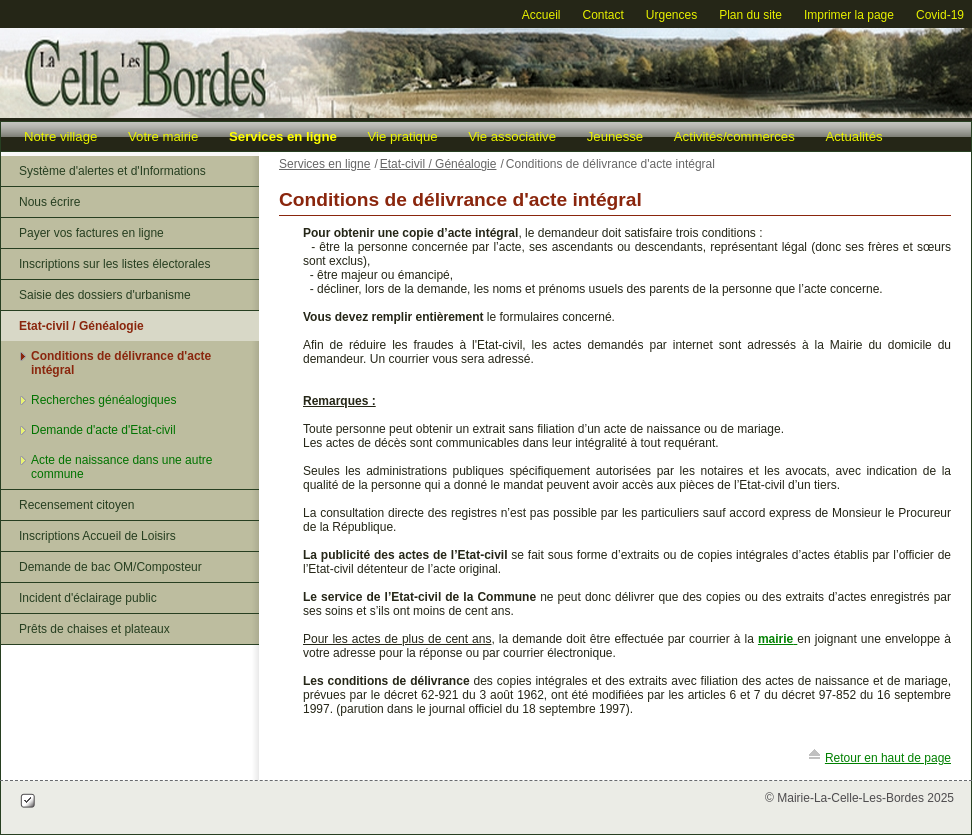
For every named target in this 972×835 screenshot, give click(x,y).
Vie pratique (402, 136)
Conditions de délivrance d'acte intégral (121, 363)
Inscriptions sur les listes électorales (114, 264)
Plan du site (750, 15)
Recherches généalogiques (103, 400)
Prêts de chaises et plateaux (94, 629)
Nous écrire (49, 202)
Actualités (853, 136)
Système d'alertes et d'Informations (112, 171)
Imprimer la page (849, 15)
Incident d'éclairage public (88, 598)
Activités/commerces (734, 136)
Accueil (541, 15)
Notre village (60, 136)
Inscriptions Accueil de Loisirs (97, 536)
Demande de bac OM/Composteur (110, 567)
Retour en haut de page (888, 758)
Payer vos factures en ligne (91, 233)
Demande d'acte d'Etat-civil (103, 430)
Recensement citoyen (76, 505)
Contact (602, 15)
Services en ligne (283, 136)
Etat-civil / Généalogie (81, 326)
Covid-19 (940, 15)
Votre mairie (163, 136)
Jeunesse (615, 136)
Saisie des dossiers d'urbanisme (105, 295)
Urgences (671, 15)
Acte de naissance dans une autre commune (121, 467)
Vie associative (512, 136)
